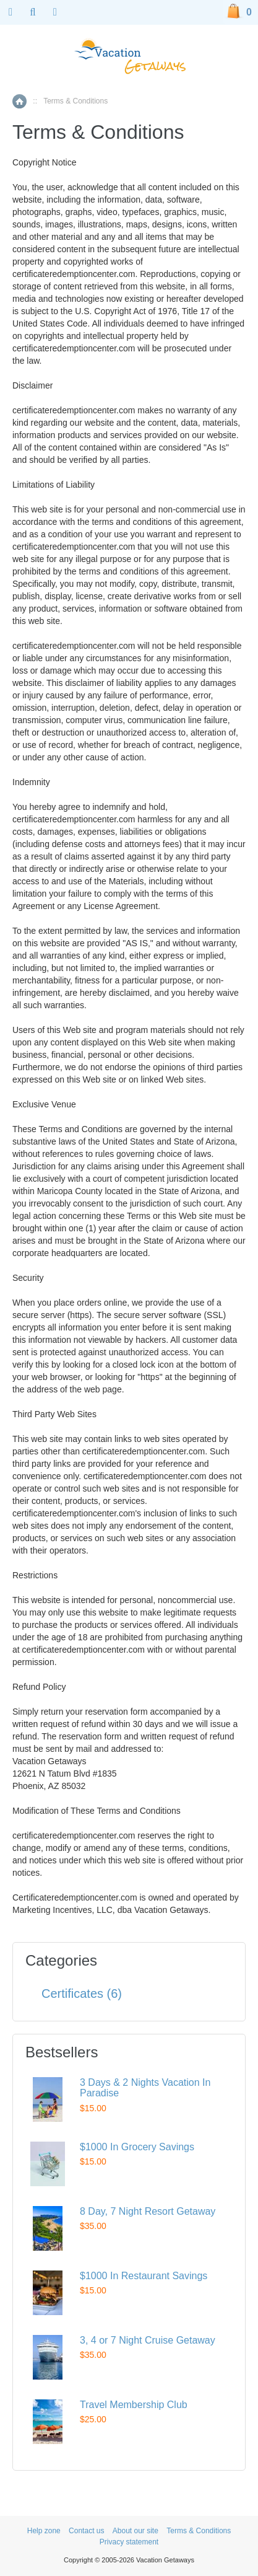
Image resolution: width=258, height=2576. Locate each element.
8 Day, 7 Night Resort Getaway (147, 2211)
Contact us (86, 2530)
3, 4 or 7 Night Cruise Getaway (147, 2340)
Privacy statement (129, 2542)
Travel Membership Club (133, 2404)
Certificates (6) (81, 1993)
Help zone (44, 2530)
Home (19, 101)
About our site (135, 2530)
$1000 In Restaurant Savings (143, 2275)
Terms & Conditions (198, 2530)
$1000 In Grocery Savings (137, 2147)
